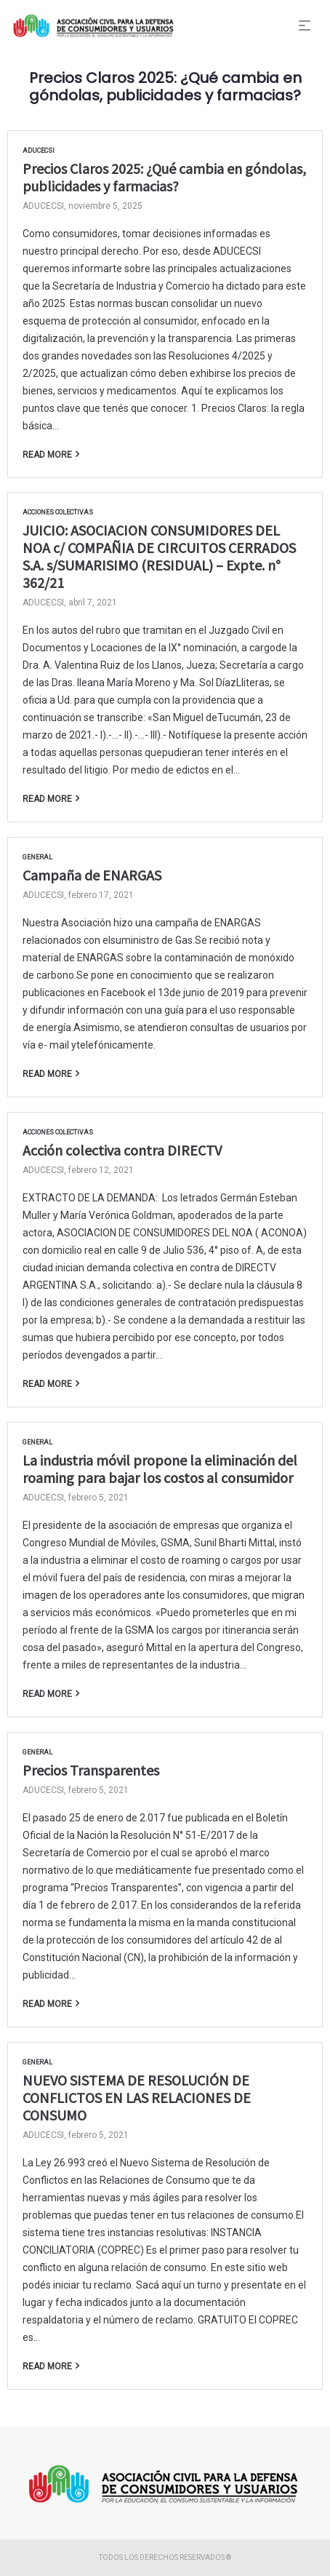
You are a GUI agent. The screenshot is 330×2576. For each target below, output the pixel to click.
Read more (47, 454)
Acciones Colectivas (58, 512)
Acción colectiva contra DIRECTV (122, 1150)
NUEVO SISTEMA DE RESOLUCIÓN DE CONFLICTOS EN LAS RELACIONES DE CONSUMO (137, 2097)
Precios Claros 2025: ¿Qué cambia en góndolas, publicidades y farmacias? (164, 177)
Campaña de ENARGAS (92, 875)
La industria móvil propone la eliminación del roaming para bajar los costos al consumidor (160, 1469)
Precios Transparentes (91, 1770)
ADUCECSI (39, 150)
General (37, 857)
